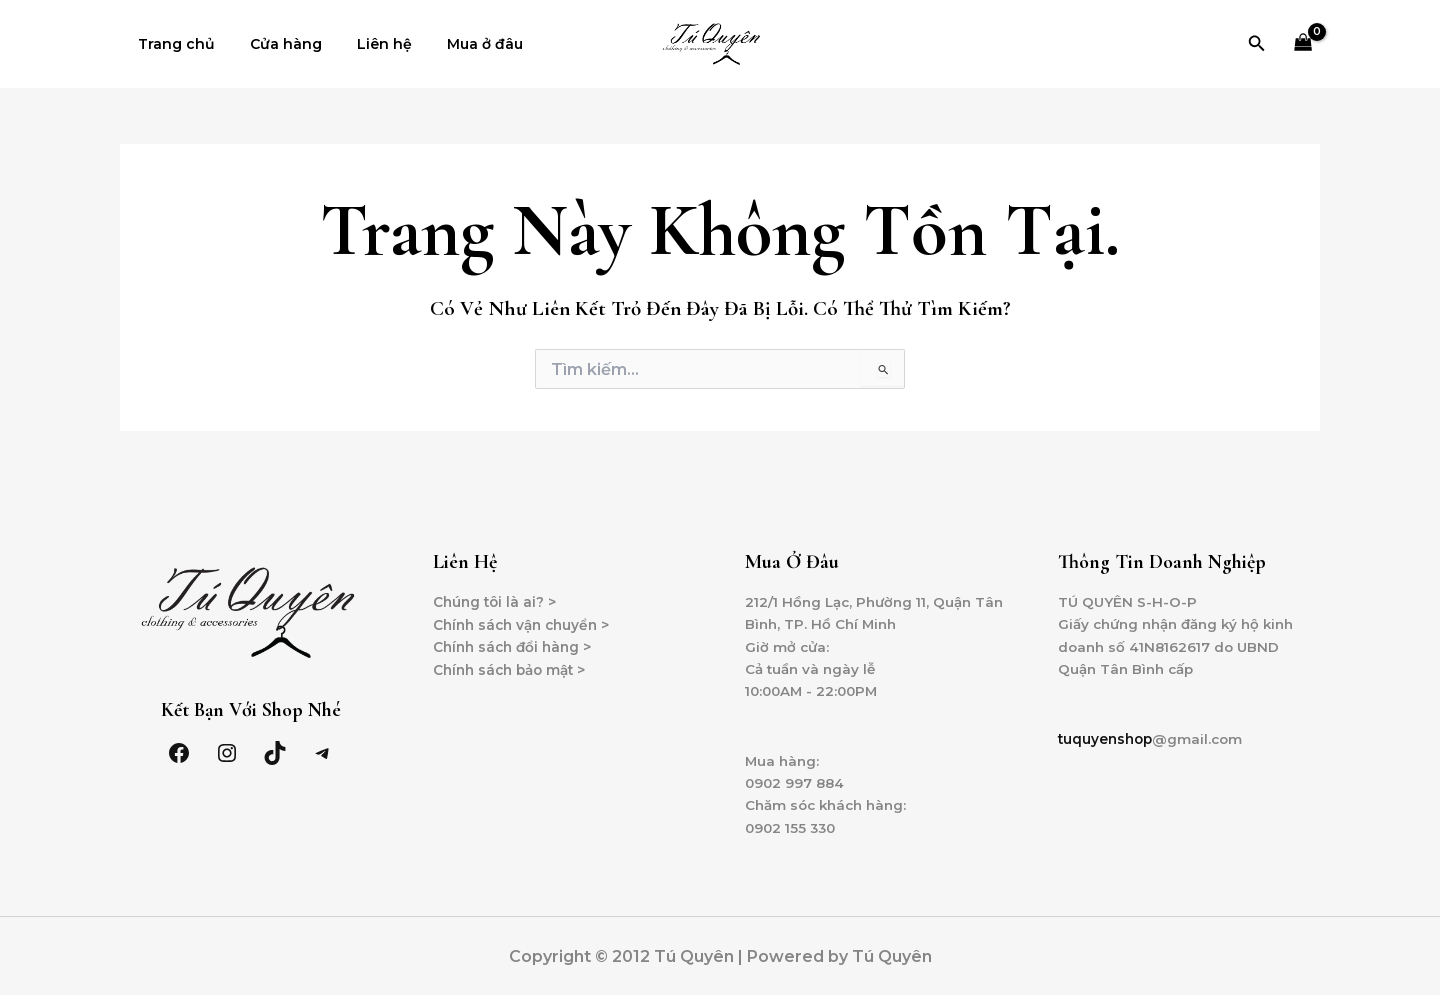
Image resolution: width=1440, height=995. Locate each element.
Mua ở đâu (460, 44)
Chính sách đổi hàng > (516, 648)
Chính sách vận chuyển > (526, 625)
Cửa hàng (275, 44)
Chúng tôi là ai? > (496, 602)
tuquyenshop (1107, 742)
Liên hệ (366, 44)
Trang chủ (172, 44)
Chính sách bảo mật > (514, 671)
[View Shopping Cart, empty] (1303, 44)
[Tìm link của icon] (1257, 44)
